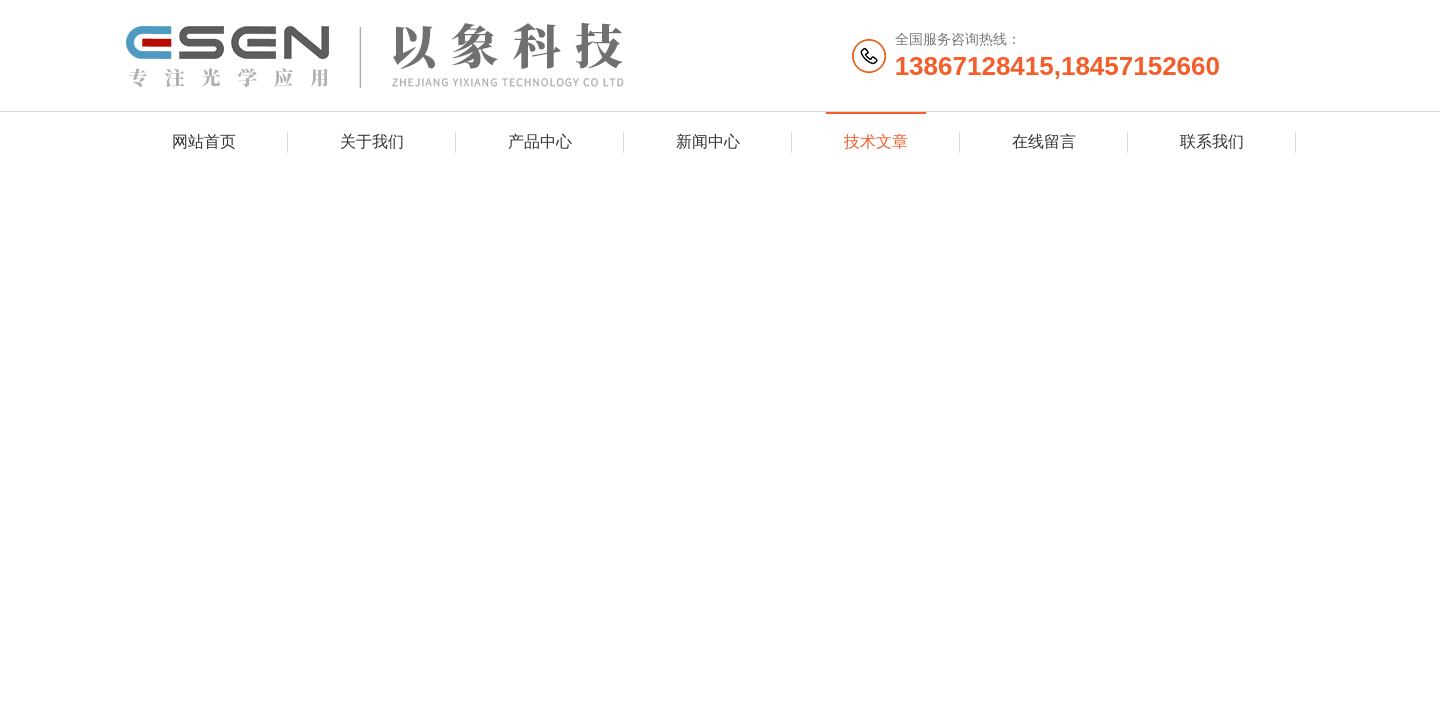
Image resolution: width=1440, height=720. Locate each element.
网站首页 (204, 141)
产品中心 (540, 141)
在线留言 (1044, 141)
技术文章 (876, 141)
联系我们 (1212, 141)
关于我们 (372, 141)
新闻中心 (708, 141)
